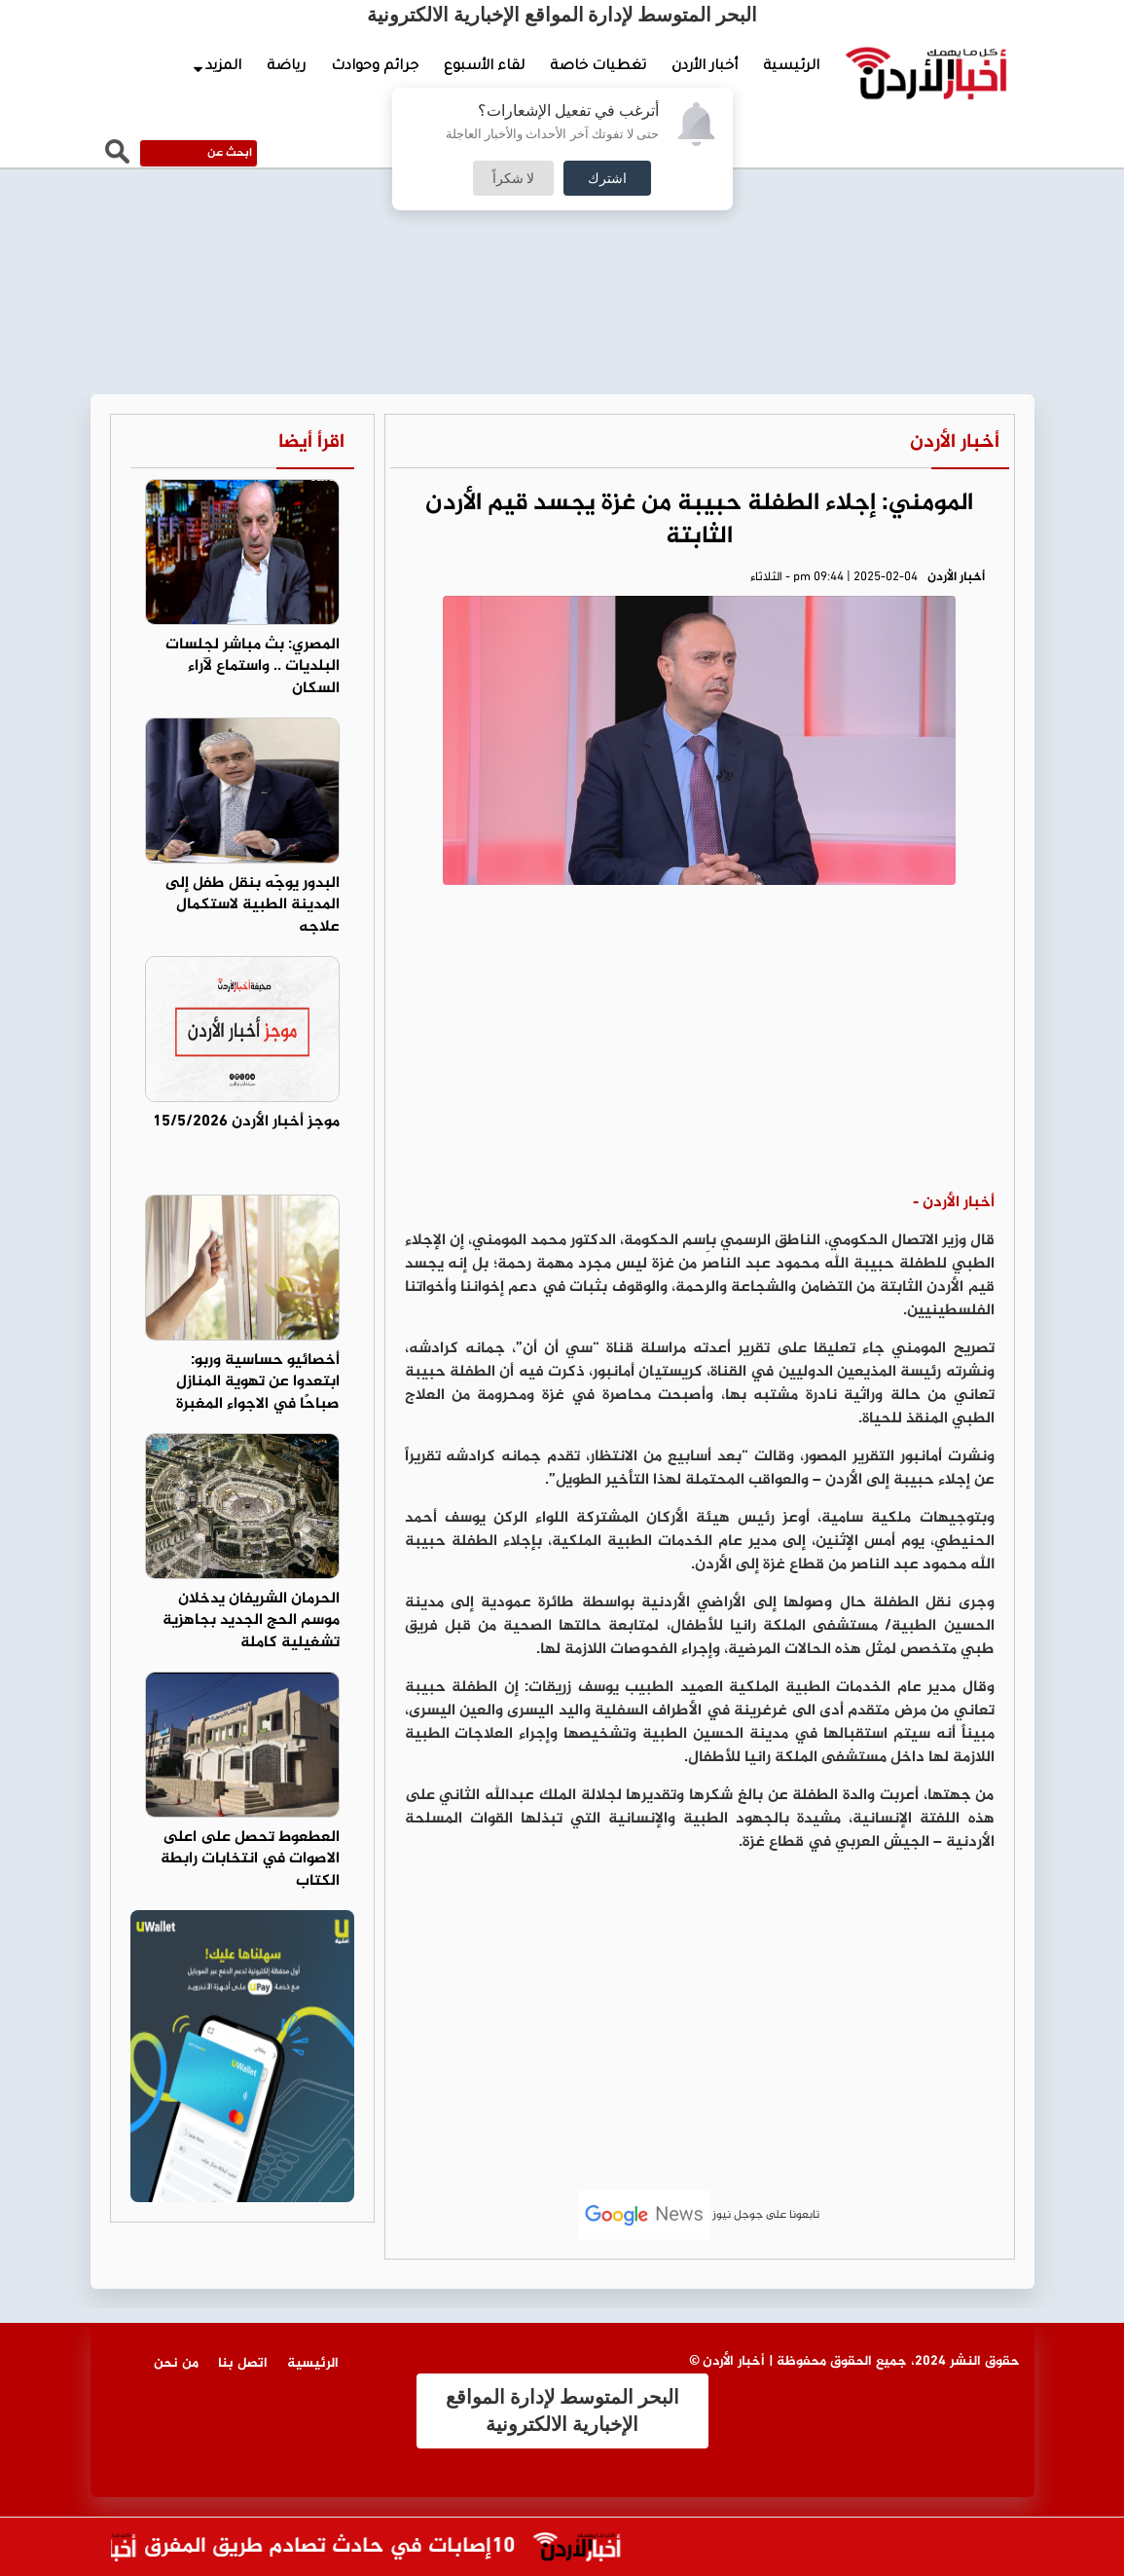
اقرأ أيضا (311, 442)
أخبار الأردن (704, 67)
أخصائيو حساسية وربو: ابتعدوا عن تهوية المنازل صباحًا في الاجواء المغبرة (258, 1382)
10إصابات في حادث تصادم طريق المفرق (299, 2547)
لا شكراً (513, 177)
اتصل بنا (243, 2363)
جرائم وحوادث (374, 67)
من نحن (176, 2363)
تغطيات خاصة (598, 67)
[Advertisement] (700, 1045)
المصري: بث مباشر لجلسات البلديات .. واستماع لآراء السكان (252, 667)
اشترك (607, 177)
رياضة (286, 67)
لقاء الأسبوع (484, 67)
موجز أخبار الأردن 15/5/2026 (246, 1122)
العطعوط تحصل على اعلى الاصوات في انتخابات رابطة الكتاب (250, 1859)
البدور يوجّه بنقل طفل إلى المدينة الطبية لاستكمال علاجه (252, 905)
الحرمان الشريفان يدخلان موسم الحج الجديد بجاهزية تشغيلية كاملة (251, 1621)
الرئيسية (791, 67)
